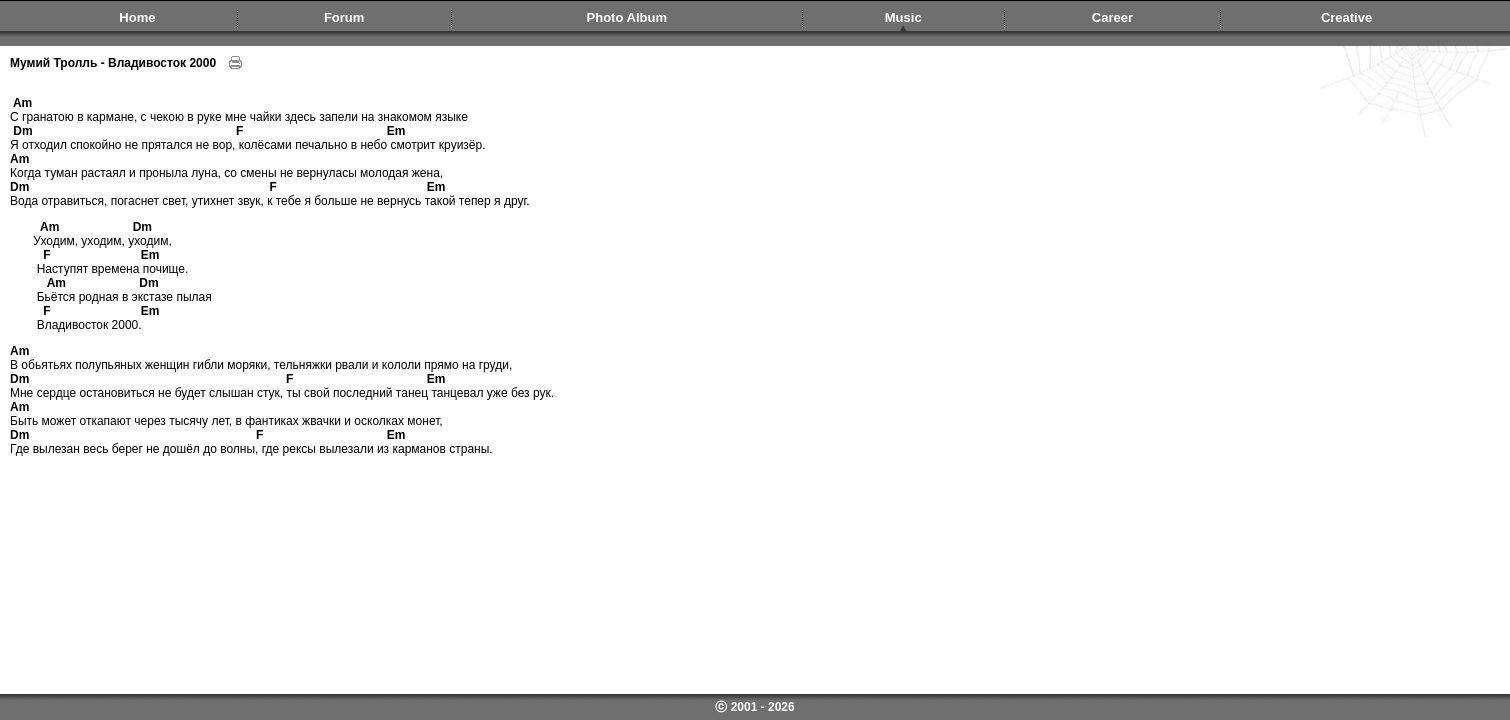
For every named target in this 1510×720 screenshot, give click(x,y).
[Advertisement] (758, 513)
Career (1112, 17)
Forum (344, 17)
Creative (1346, 17)
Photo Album (627, 17)
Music (903, 17)
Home (137, 17)
